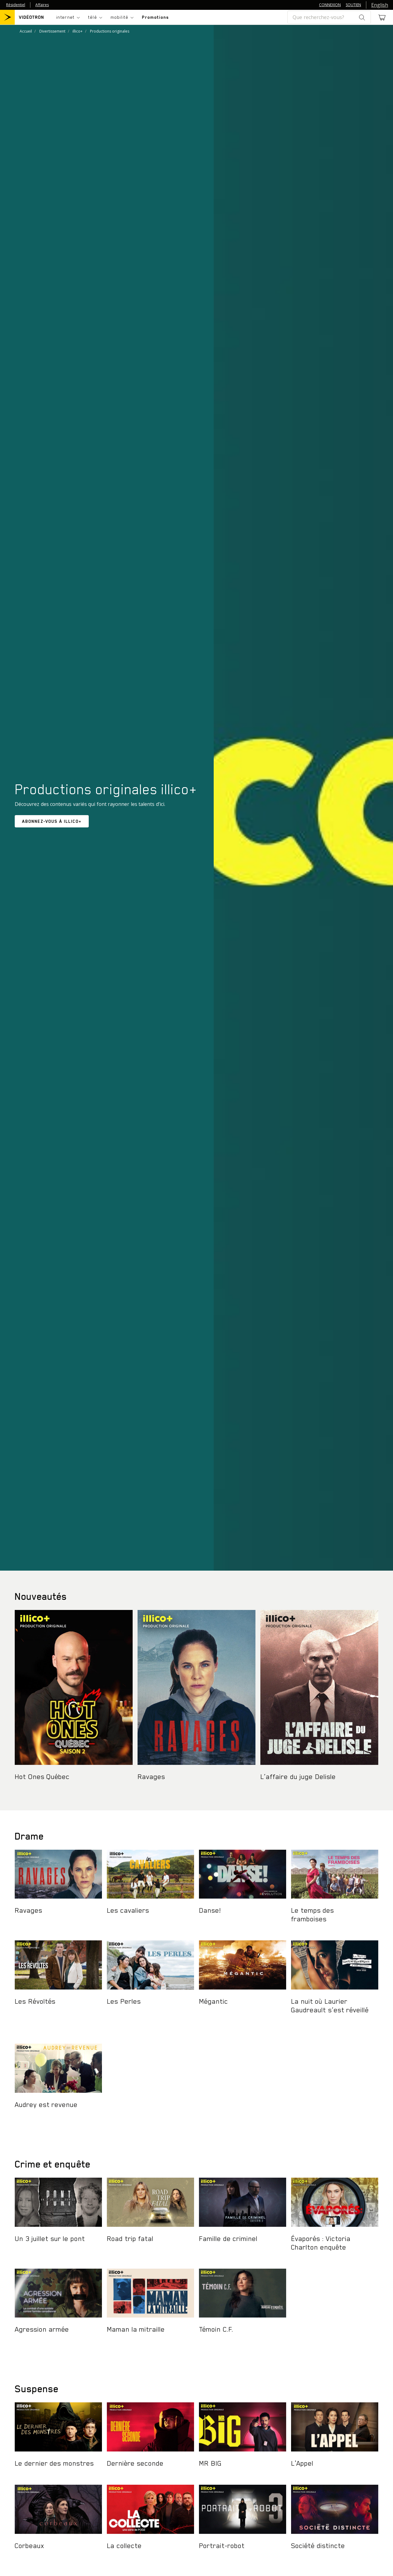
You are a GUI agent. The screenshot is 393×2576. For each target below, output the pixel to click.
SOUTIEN (353, 4)
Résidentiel (15, 4)
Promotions (155, 17)
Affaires (42, 4)
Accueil (26, 31)
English (379, 5)
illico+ (77, 31)
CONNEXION (330, 4)
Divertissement (52, 31)
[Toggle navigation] (68, 17)
